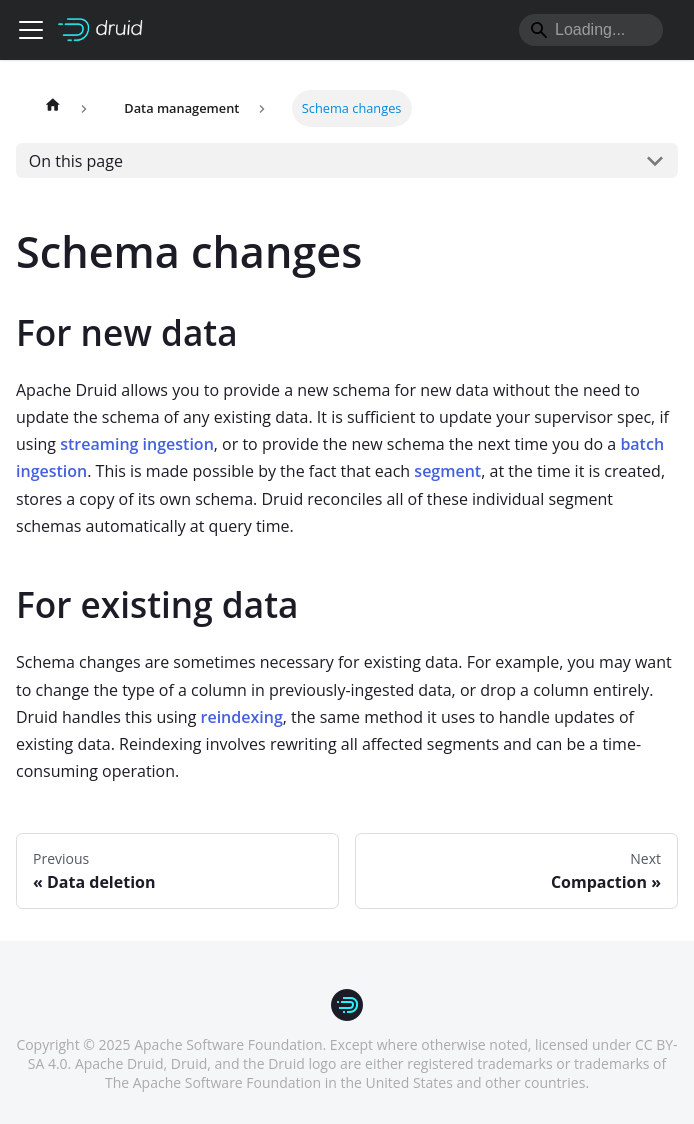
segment (447, 471)
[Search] (591, 30)
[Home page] (53, 108)
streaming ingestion (137, 444)
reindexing (242, 717)
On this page (76, 161)
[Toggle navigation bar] (31, 30)
